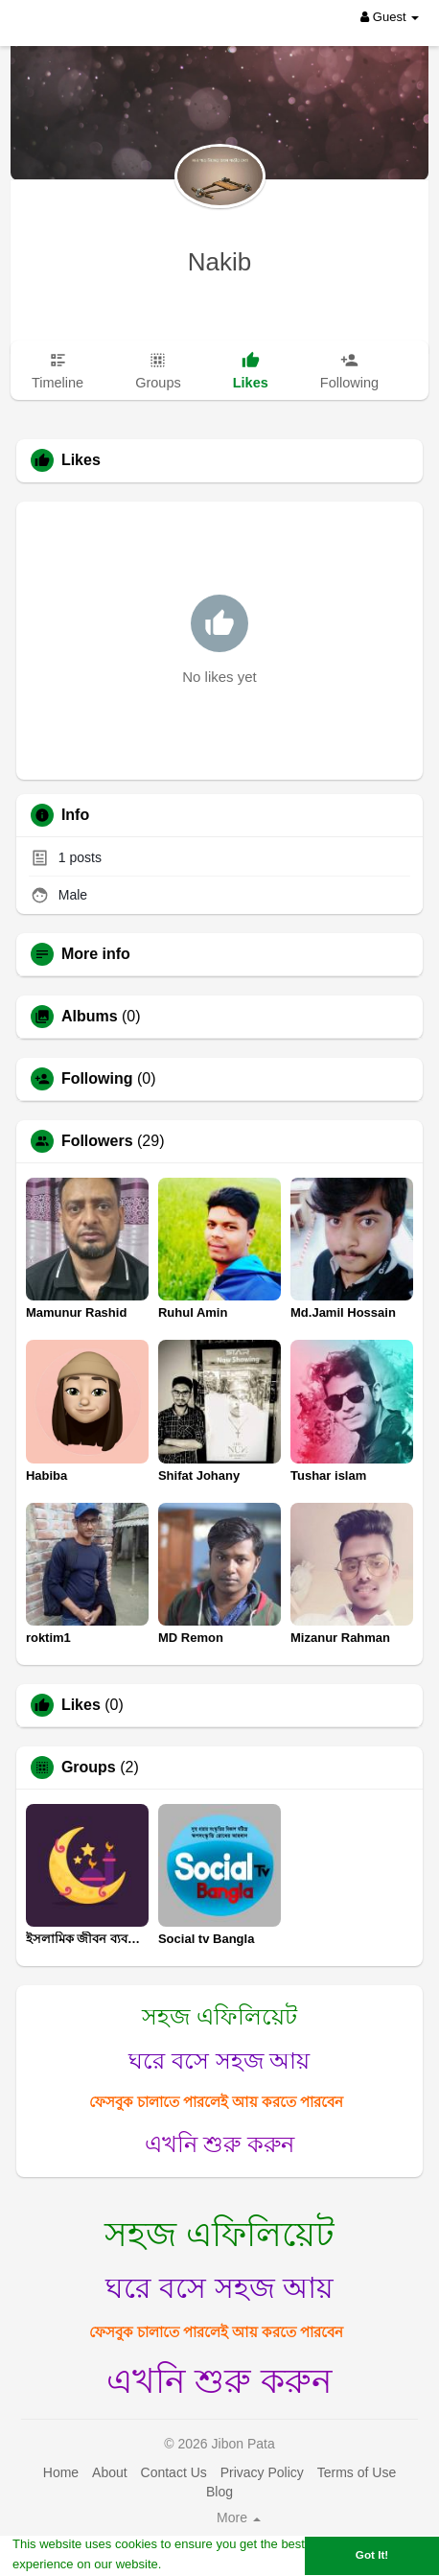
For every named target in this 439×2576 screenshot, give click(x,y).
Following (97, 1079)
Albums (89, 1016)
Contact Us (174, 2472)
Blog (219, 2491)
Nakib (219, 261)
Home (61, 2472)
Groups (88, 1767)
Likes (81, 1705)
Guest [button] (389, 17)
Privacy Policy (262, 2472)
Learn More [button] (199, 2564)
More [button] (239, 2517)
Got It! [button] (372, 2554)
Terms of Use (356, 2472)
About (109, 2472)
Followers (97, 1141)
